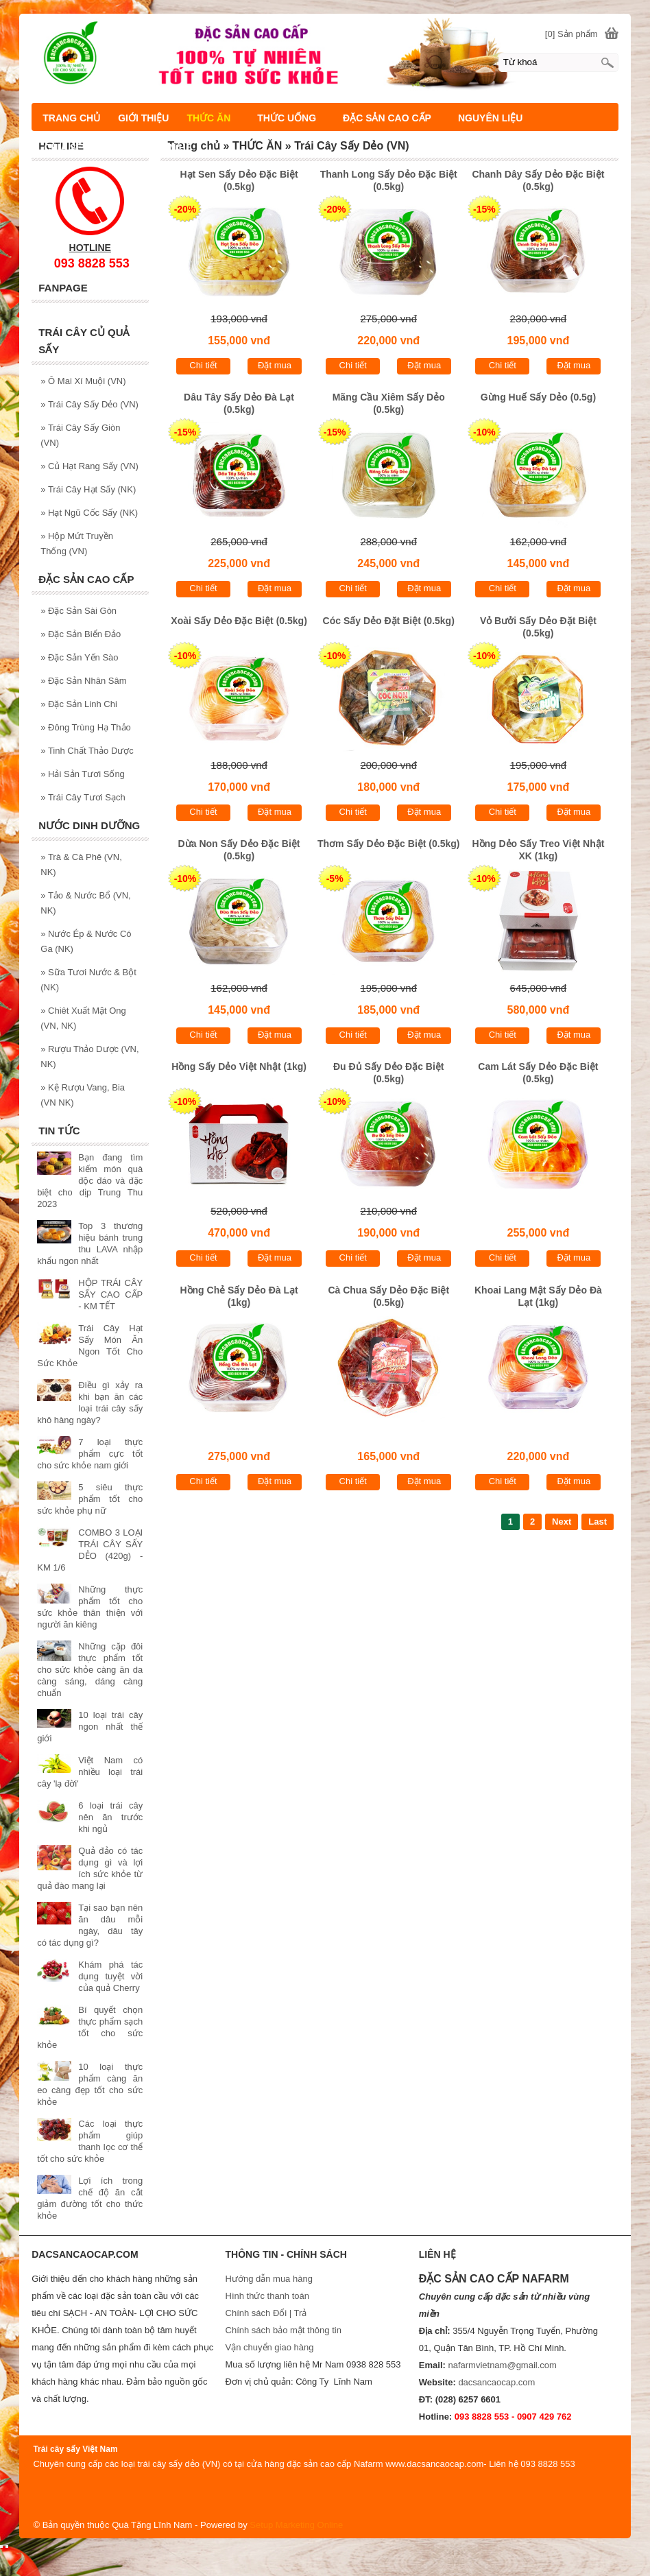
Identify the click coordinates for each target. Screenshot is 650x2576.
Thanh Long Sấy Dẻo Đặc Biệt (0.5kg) (388, 180)
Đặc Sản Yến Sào (79, 657)
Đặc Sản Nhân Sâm (83, 681)
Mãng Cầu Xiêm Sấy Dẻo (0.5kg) (389, 403)
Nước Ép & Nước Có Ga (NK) (85, 941)
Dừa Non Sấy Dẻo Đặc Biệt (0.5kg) (239, 849)
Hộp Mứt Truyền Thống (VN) (76, 543)
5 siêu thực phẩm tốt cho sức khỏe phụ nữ (90, 1499)
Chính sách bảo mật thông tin (283, 2330)
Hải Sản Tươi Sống (82, 774)
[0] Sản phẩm (571, 34)
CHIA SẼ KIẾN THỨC (90, 147)
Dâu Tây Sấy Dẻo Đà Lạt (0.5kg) (239, 403)
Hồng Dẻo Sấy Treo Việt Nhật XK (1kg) (538, 849)
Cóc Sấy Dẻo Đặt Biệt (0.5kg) (389, 620)
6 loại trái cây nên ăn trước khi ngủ (110, 1817)
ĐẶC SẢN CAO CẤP (387, 117)
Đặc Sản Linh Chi (78, 704)
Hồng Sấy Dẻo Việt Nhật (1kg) (238, 1066)
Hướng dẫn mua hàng (269, 2279)
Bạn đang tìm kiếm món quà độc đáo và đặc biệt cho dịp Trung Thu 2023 (90, 1180)
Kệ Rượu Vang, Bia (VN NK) (82, 1095)
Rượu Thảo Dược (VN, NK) (89, 1056)
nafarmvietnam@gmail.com (502, 2365)
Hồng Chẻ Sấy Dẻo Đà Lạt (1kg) (239, 1296)
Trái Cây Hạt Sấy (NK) (88, 489)
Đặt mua (274, 365)
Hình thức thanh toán (267, 2296)
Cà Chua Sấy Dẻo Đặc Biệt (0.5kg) (388, 1296)
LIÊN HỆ (172, 147)
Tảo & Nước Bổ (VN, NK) (85, 903)
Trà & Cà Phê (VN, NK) (81, 864)
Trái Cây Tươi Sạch (82, 797)
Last (597, 1521)
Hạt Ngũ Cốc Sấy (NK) (89, 513)
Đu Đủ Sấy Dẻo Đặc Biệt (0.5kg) (388, 1072)
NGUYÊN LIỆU (490, 117)
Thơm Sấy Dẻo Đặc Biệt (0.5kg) (388, 843)
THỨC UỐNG (286, 117)
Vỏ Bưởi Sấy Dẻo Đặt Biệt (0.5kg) (538, 627)
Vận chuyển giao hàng (270, 2347)
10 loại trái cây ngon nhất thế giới (90, 1726)
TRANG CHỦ (71, 117)
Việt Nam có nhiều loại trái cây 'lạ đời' (90, 1772)
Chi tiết (203, 365)
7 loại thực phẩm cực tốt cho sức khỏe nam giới (90, 1453)
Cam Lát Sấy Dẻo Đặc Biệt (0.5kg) (538, 1072)
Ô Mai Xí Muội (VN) (82, 381)
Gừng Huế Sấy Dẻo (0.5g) (538, 397)
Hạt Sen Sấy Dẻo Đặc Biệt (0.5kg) (239, 180)
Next (561, 1521)
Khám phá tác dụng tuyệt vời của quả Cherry (110, 1976)
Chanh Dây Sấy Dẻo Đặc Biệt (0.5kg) (538, 180)
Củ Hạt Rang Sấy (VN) (89, 466)
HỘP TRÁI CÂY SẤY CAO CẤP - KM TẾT (110, 1294)
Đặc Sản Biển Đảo (80, 634)
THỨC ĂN (208, 117)
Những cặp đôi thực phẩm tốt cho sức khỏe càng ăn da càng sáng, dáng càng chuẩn (90, 1669)
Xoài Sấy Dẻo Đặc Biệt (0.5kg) (238, 620)
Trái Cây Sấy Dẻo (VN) (89, 404)
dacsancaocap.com (496, 2382)
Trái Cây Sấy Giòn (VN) (80, 435)
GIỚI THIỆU (143, 117)
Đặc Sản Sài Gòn (78, 611)
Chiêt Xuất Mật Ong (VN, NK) (83, 1018)
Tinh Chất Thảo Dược (87, 751)
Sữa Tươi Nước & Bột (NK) (88, 979)
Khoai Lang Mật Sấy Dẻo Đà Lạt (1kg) (538, 1296)
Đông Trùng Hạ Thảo (85, 727)
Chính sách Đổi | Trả (267, 2313)
